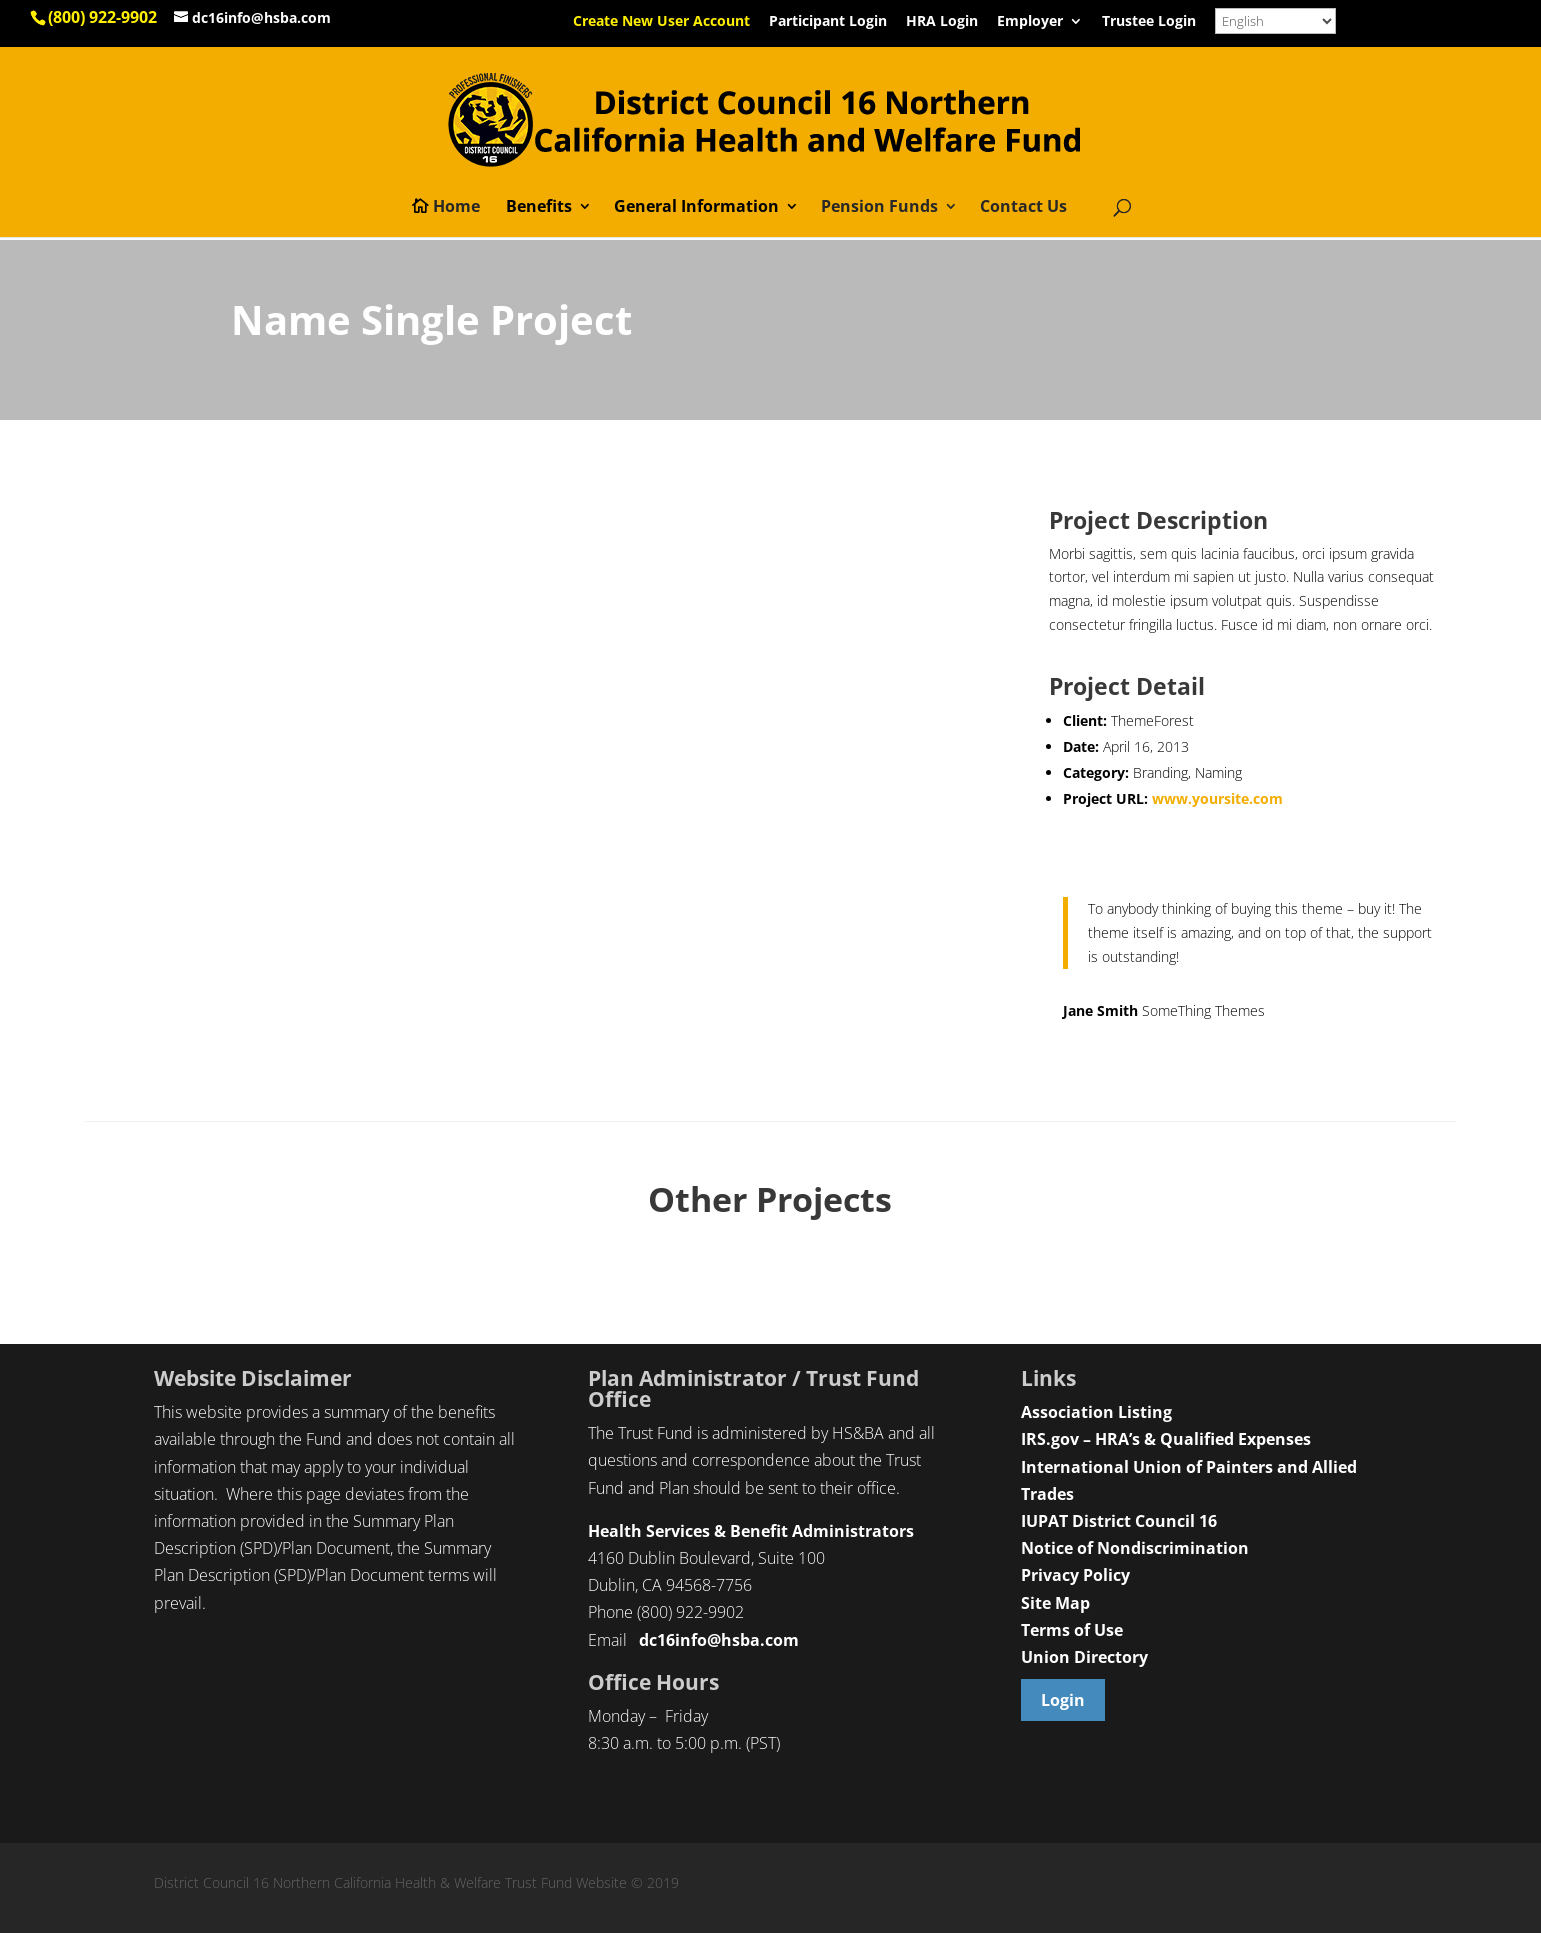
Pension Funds (879, 208)
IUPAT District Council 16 (1119, 1521)
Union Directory (1084, 1657)
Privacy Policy (1075, 1575)
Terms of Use (1072, 1630)
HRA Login (942, 22)
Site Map (1055, 1603)
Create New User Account (661, 22)
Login (1063, 1700)
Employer (1030, 22)
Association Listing (1096, 1412)
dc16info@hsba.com (719, 1640)
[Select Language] (1275, 21)
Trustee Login (1149, 22)
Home (456, 208)
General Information (696, 208)
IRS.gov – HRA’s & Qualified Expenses (1166, 1439)
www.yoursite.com (1217, 798)
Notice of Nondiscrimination (1135, 1548)
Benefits (539, 208)
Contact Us (1023, 208)
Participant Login (828, 22)
